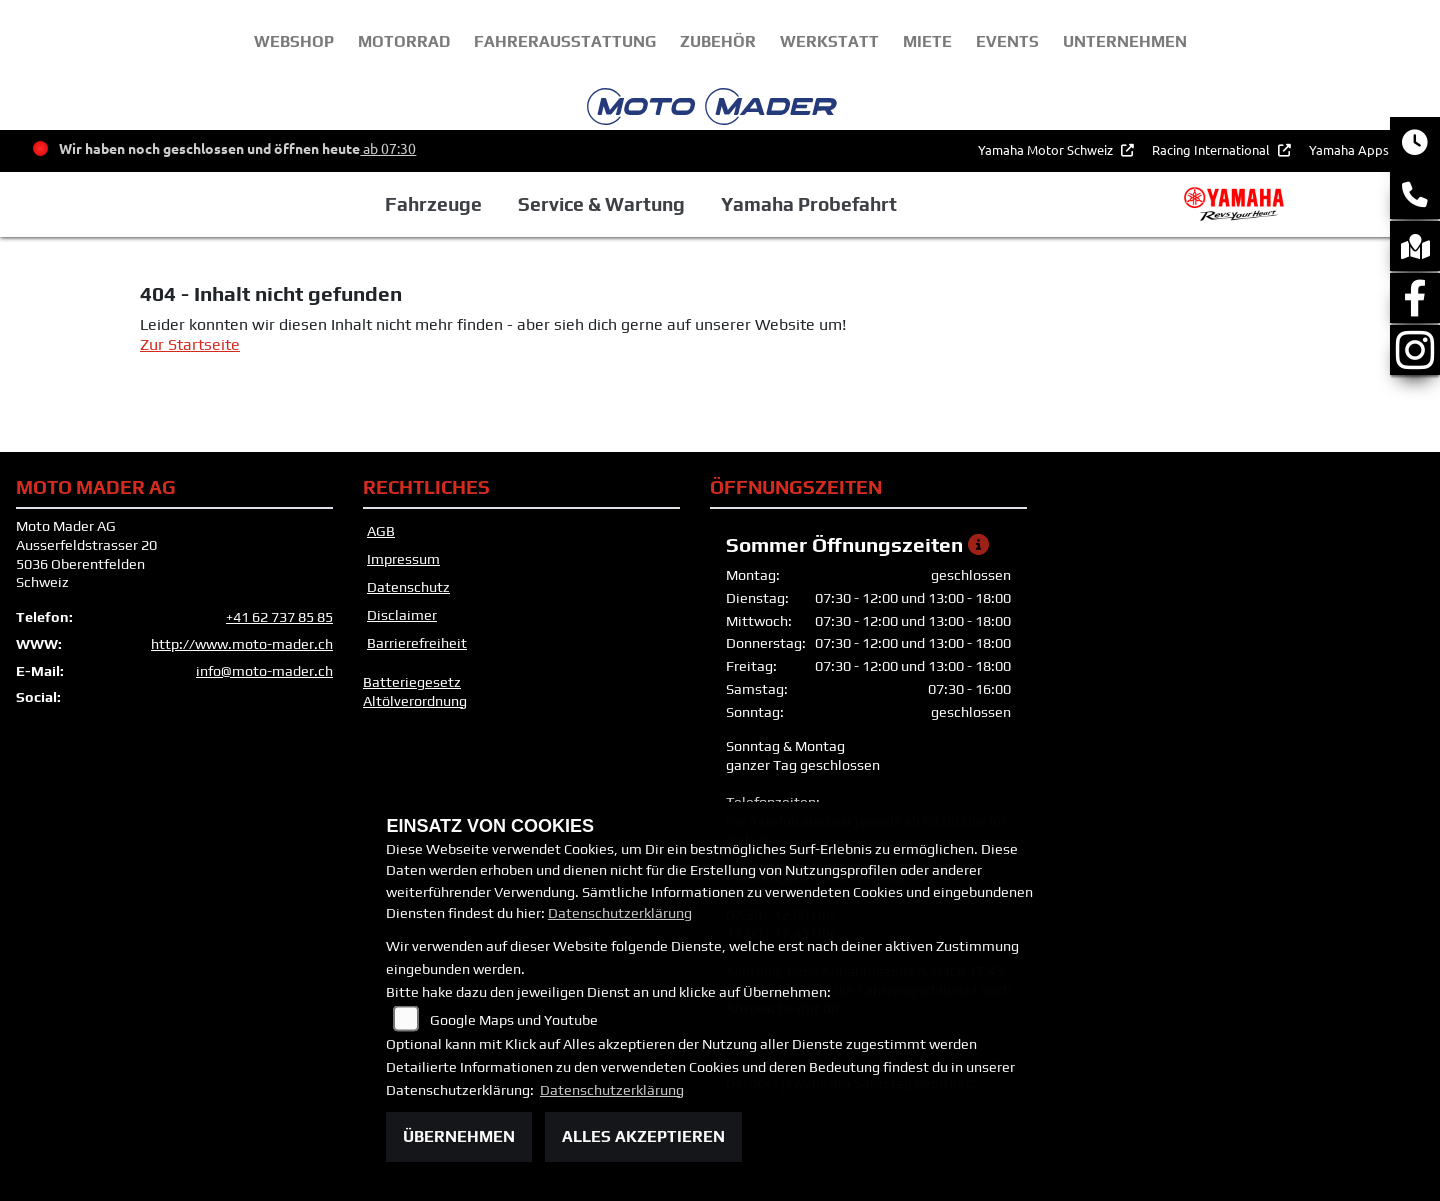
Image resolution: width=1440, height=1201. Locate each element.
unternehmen (1125, 41)
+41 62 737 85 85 (279, 617)
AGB (381, 531)
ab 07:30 (388, 148)
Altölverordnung (415, 701)
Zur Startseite (190, 344)
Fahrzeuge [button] (433, 204)
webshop (294, 41)
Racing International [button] (1212, 149)
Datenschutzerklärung (620, 913)
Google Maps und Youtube (514, 1020)
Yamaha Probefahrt (809, 204)
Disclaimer (402, 615)
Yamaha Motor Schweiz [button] (1047, 149)
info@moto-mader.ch (264, 671)
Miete (927, 41)
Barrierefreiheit (417, 643)
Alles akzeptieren (643, 1136)
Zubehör (718, 41)
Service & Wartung (601, 204)
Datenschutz (408, 587)
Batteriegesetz (412, 682)
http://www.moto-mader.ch (242, 644)
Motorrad (404, 41)
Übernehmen (459, 1136)
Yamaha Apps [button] (1350, 149)
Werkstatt (829, 41)
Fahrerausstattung (565, 41)
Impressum (403, 559)
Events (1007, 41)
